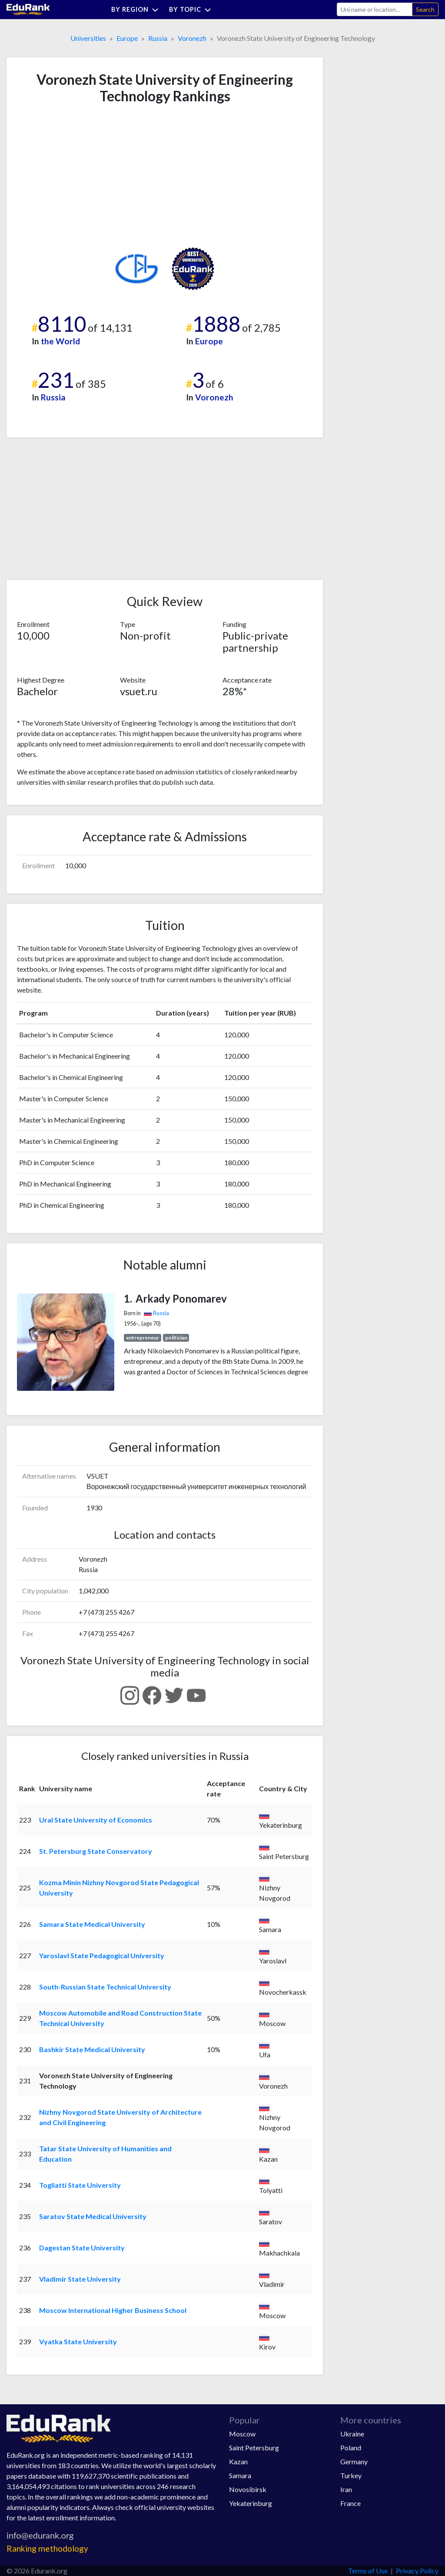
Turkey (351, 2475)
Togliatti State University (80, 2185)
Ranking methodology (47, 2548)
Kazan (238, 2461)
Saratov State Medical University (92, 2216)
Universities (88, 38)
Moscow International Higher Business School (112, 2310)
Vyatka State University (78, 2341)
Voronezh (192, 38)
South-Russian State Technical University (105, 1987)
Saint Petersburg (254, 2447)
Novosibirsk (247, 2489)
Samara (240, 2475)
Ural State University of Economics (95, 1820)
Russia (157, 38)
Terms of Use (368, 2570)
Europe (127, 38)
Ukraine (352, 2433)
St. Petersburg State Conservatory (95, 1851)
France (350, 2503)
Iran (346, 2489)
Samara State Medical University (92, 1924)
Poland (350, 2447)
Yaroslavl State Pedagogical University (101, 1955)
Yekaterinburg (250, 2503)
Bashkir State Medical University (92, 2049)
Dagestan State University (82, 2247)
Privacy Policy (417, 2570)
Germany (354, 2461)
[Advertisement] (82, 176)
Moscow (242, 2433)
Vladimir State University (80, 2279)
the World (60, 341)
